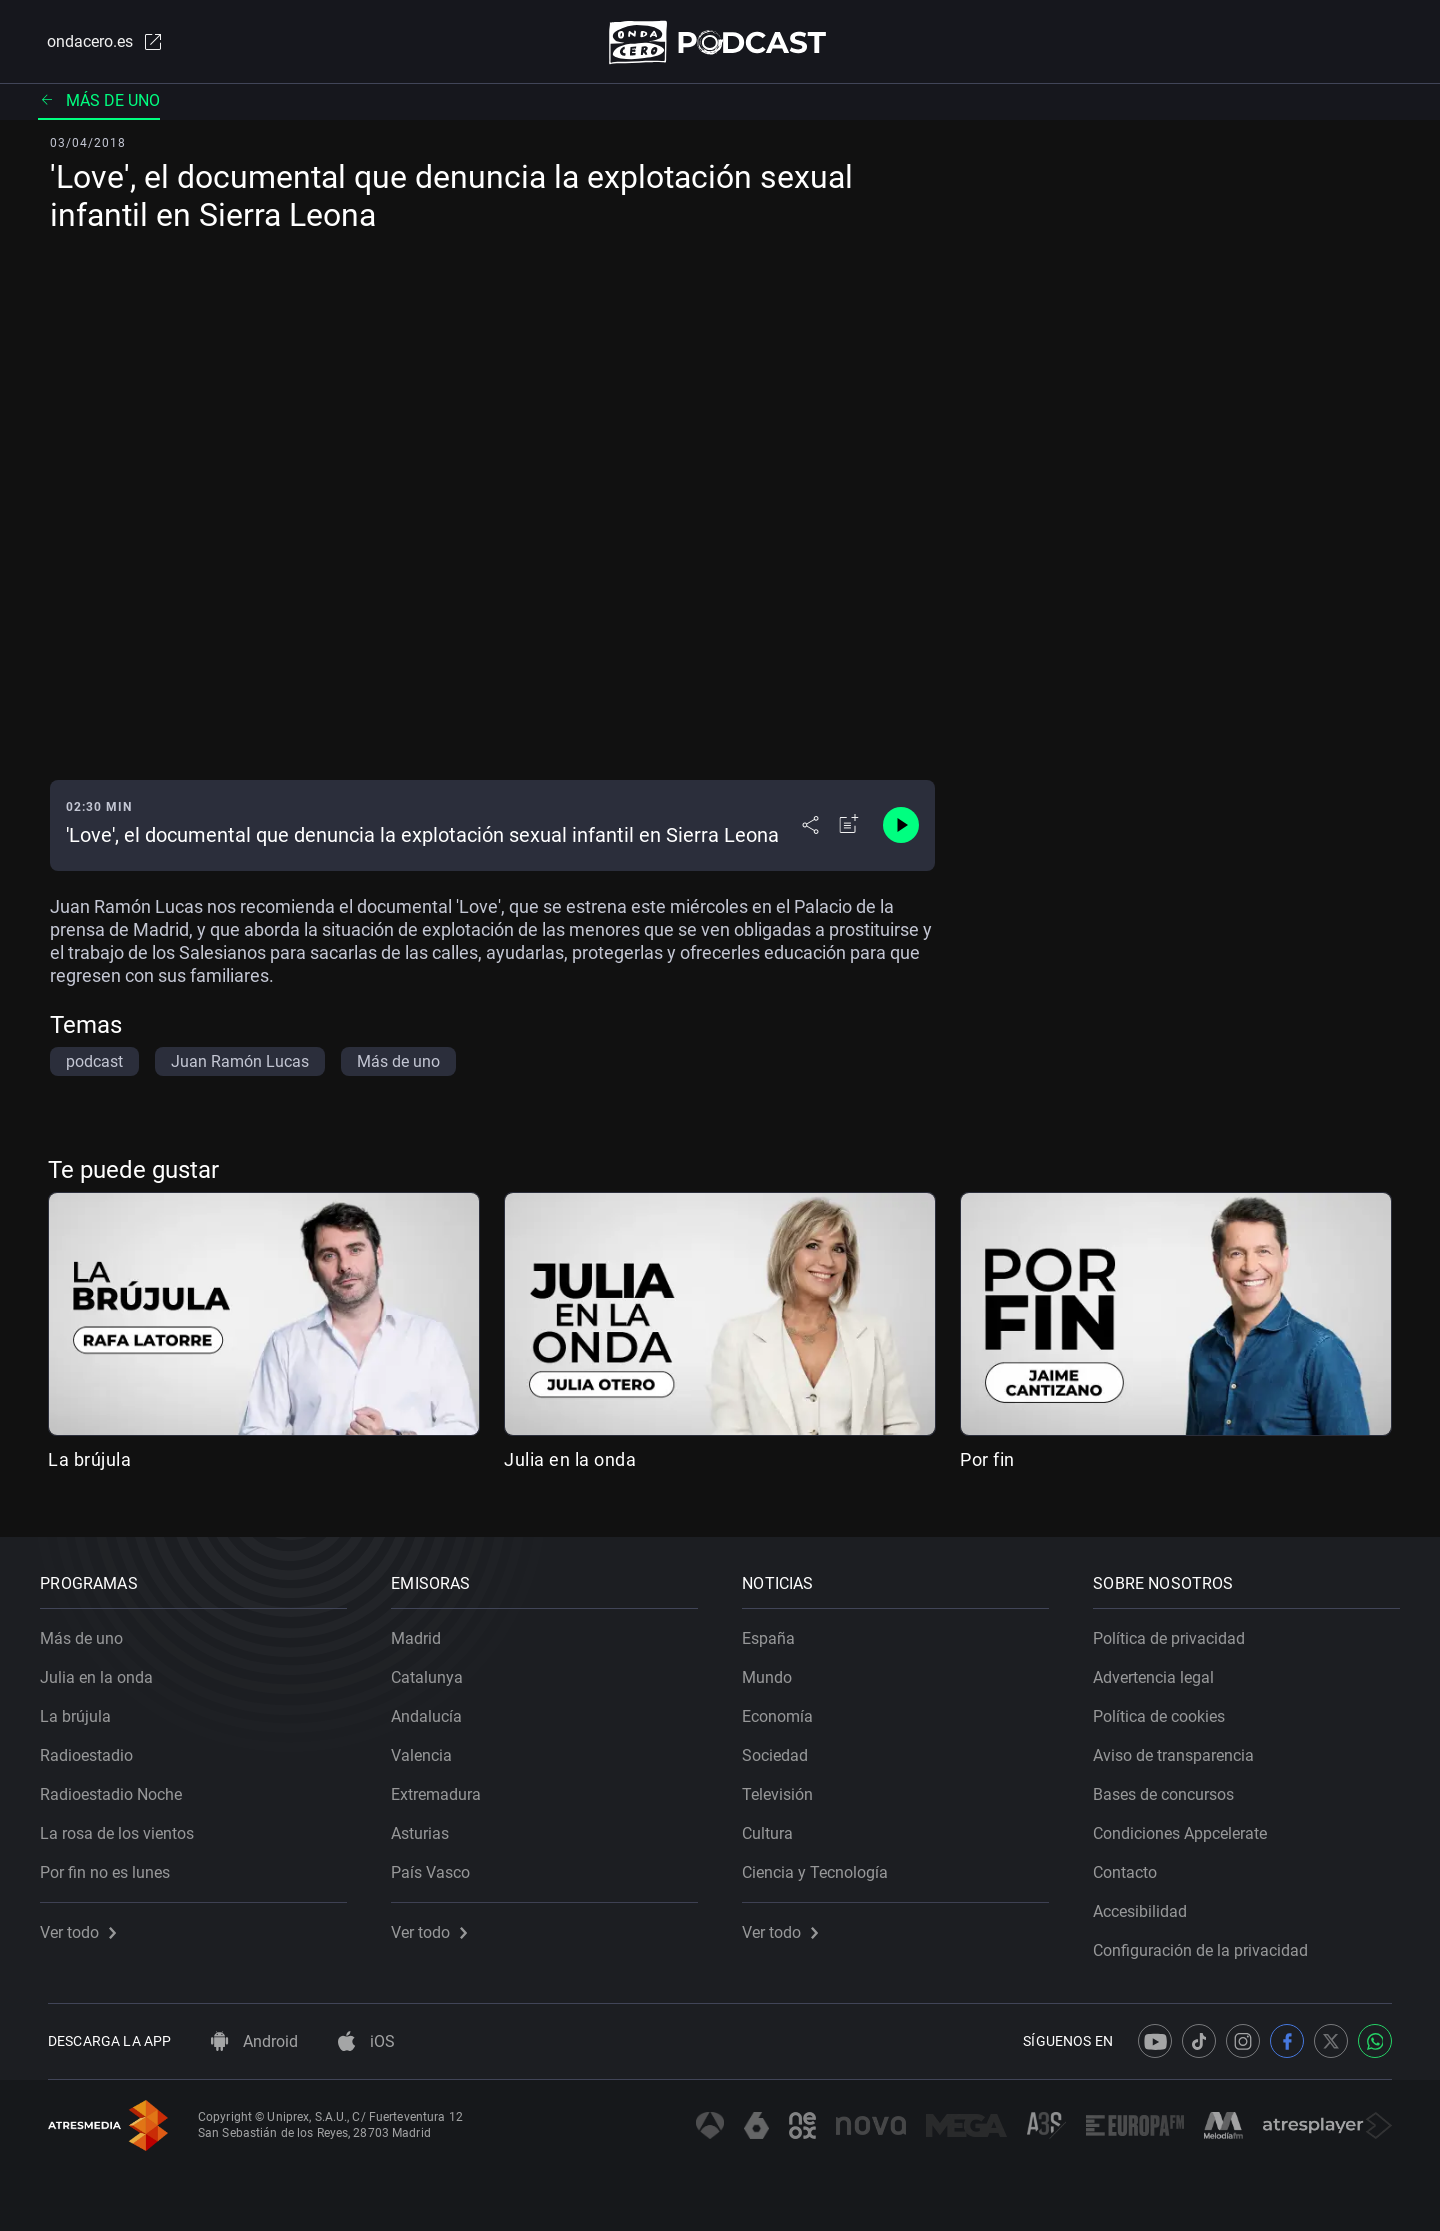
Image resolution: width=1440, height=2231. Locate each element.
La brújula (89, 1463)
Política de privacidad (1177, 1631)
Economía (785, 1709)
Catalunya (435, 1670)
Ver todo (86, 1925)
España (776, 1631)
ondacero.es (96, 44)
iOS (366, 2041)
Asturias (428, 1826)
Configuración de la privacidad (1208, 1943)
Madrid (424, 1631)
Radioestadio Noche (119, 1787)
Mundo (775, 1670)
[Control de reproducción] (901, 830)
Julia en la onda (570, 1463)
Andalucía (434, 1709)
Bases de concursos (1171, 1787)
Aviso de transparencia (1181, 1748)
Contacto (1133, 1865)
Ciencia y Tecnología (823, 1865)
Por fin (987, 1463)
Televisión (785, 1787)
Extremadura (444, 1787)
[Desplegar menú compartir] (810, 830)
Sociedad (783, 1748)
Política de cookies (1167, 1709)
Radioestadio (94, 1748)
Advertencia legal (1161, 1670)
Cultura (775, 1826)
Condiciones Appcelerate (1188, 1826)
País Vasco (438, 1865)
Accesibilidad (1148, 1904)
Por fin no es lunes (113, 1865)
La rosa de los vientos (125, 1826)
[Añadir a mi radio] (849, 830)
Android (254, 2041)
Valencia (429, 1748)
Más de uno (99, 104)
